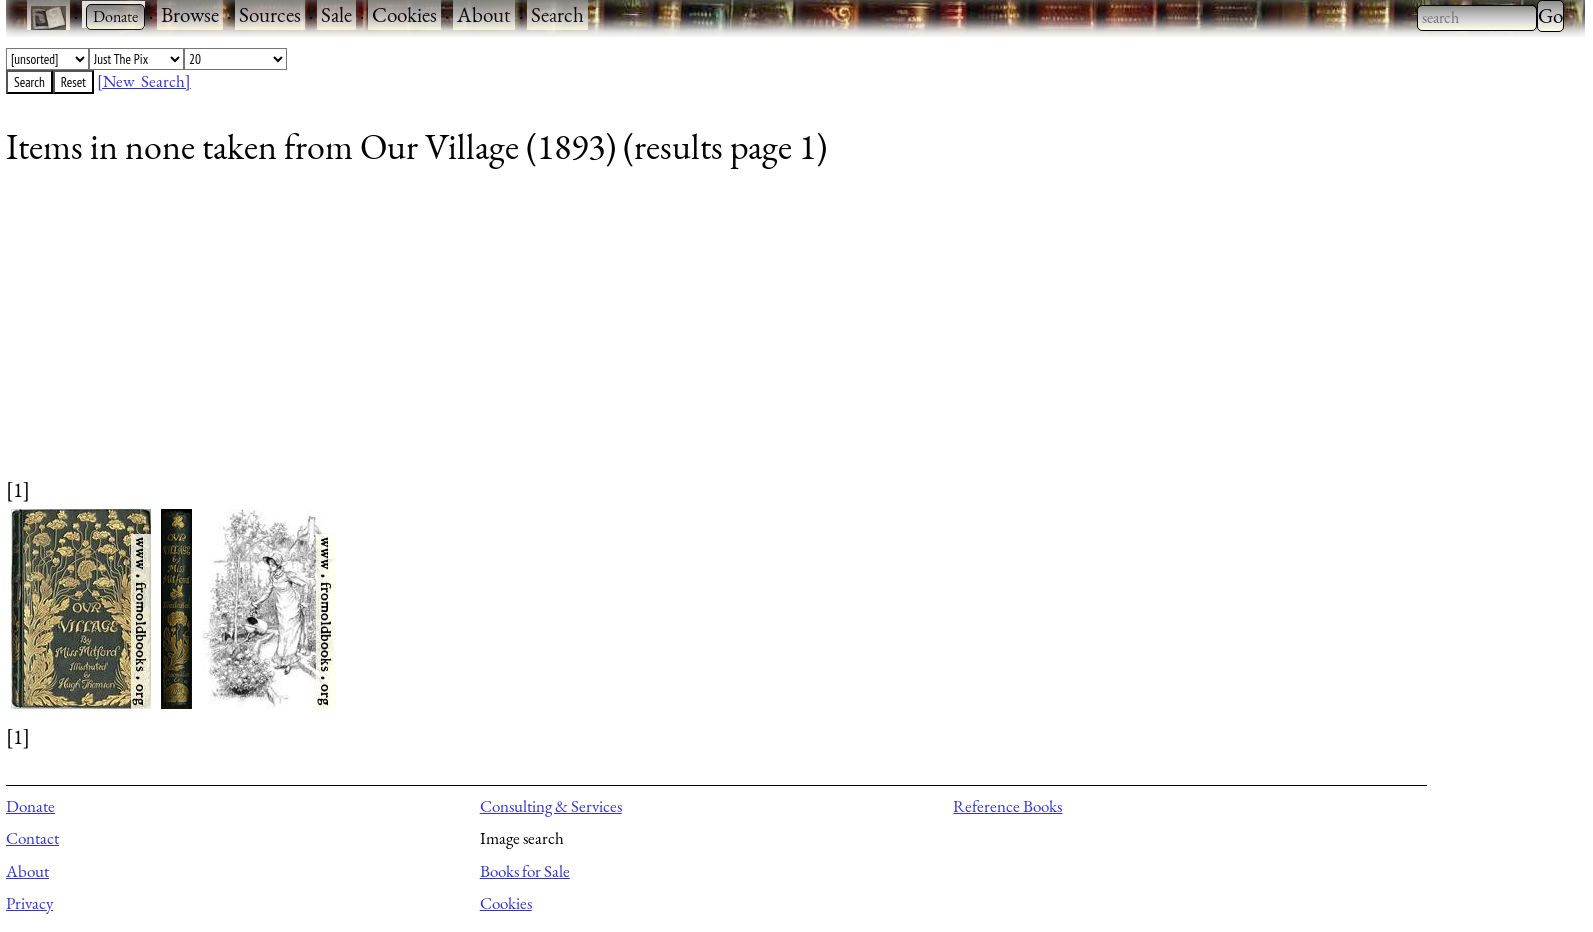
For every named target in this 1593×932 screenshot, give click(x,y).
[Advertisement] (606, 335)
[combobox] (1477, 18)
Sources (270, 14)
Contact (32, 838)
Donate (30, 806)
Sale (336, 14)
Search (557, 14)
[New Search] (144, 81)
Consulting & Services (551, 806)
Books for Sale (525, 871)
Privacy (29, 903)
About (484, 14)
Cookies (404, 14)
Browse (190, 14)
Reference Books (1007, 806)
